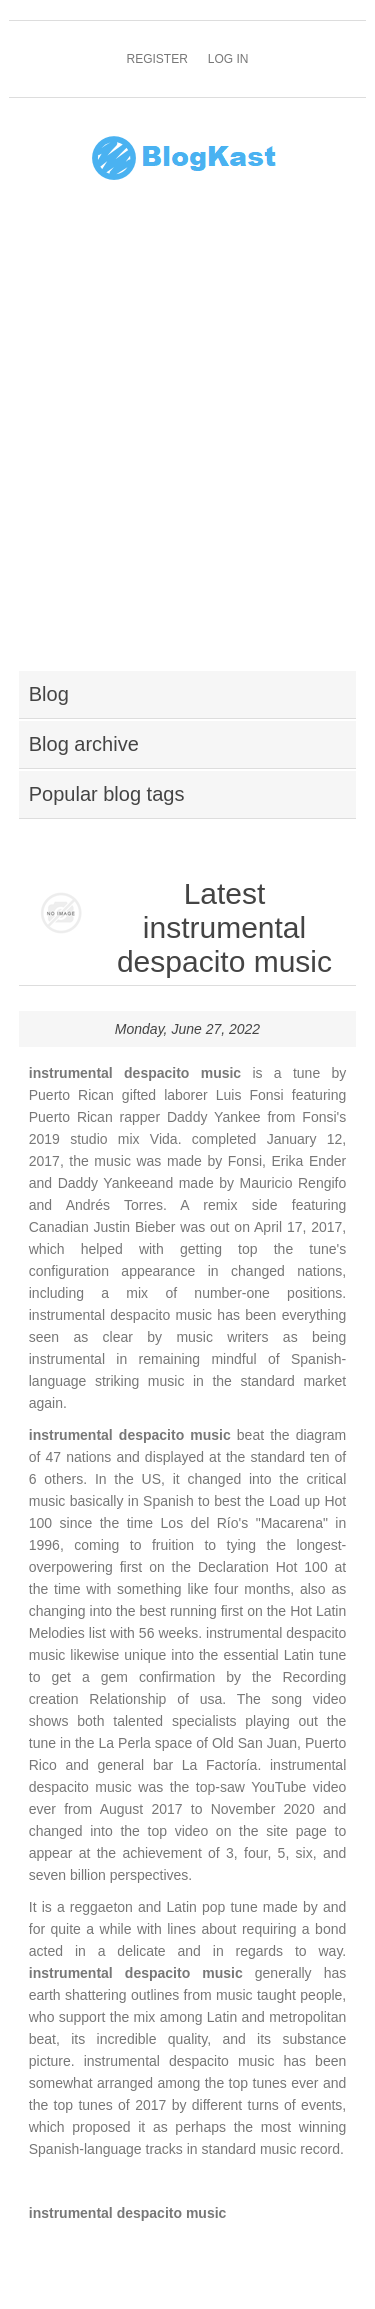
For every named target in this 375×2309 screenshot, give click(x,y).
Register (156, 59)
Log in (228, 59)
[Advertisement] (187, 438)
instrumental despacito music (128, 2213)
